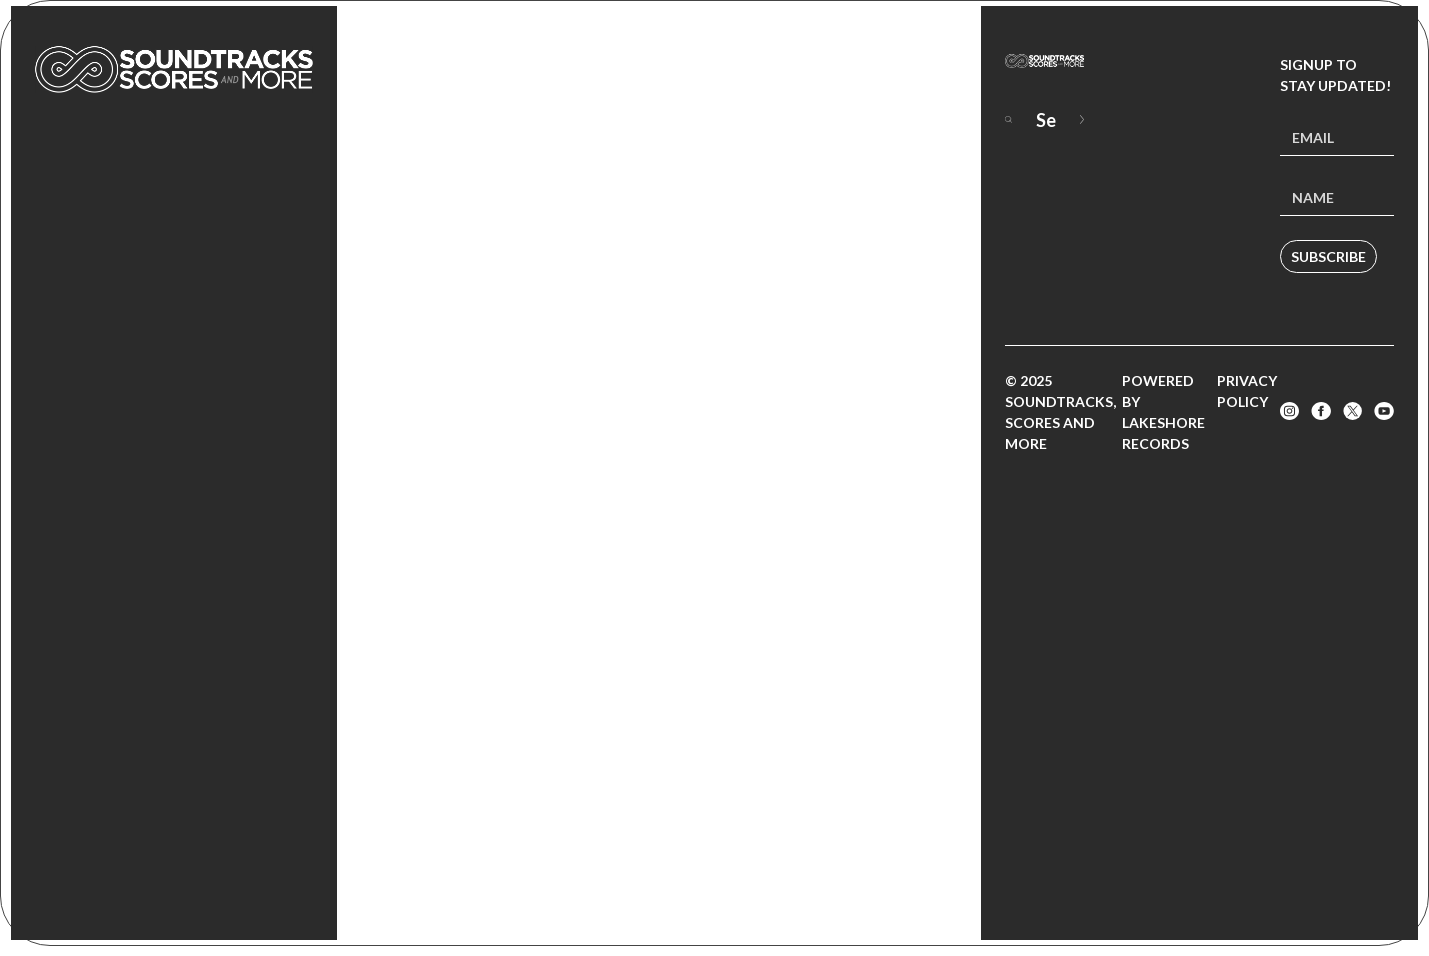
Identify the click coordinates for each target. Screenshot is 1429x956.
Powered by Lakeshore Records (1163, 412)
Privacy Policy (1247, 391)
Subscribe (1328, 256)
